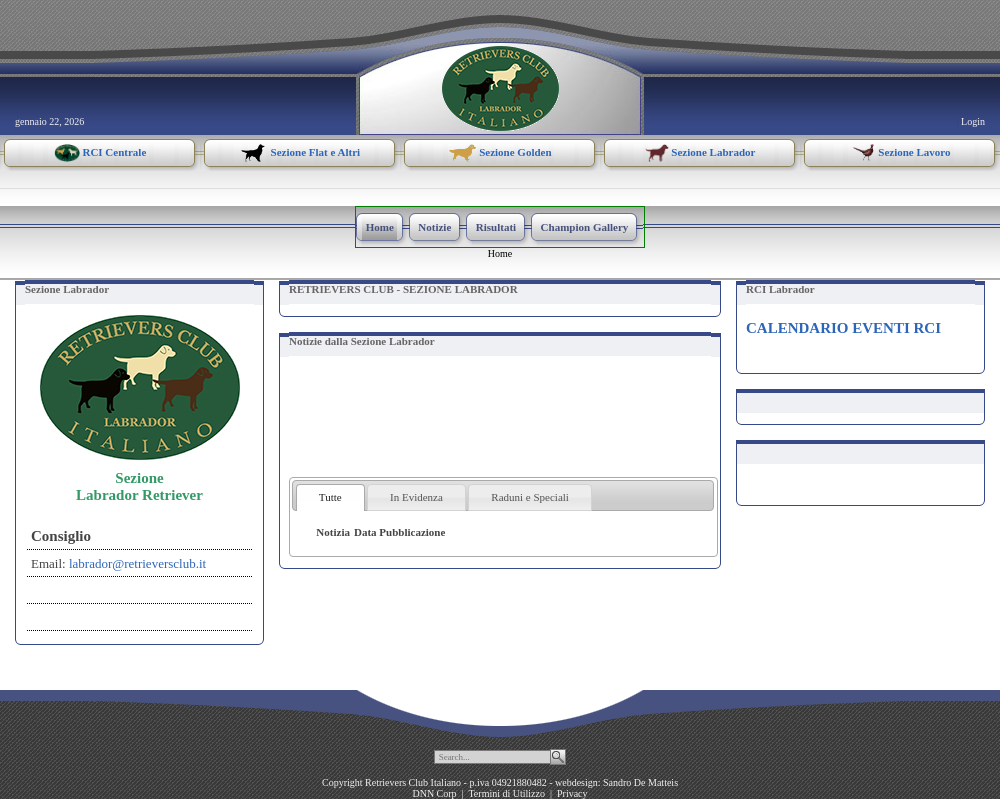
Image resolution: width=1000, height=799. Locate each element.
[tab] (330, 497)
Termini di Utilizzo (506, 793)
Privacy (572, 793)
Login (973, 121)
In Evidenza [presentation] (416, 497)
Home (500, 253)
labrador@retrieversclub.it (137, 563)
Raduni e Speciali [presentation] (530, 497)
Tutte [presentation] (330, 497)
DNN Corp (434, 793)
